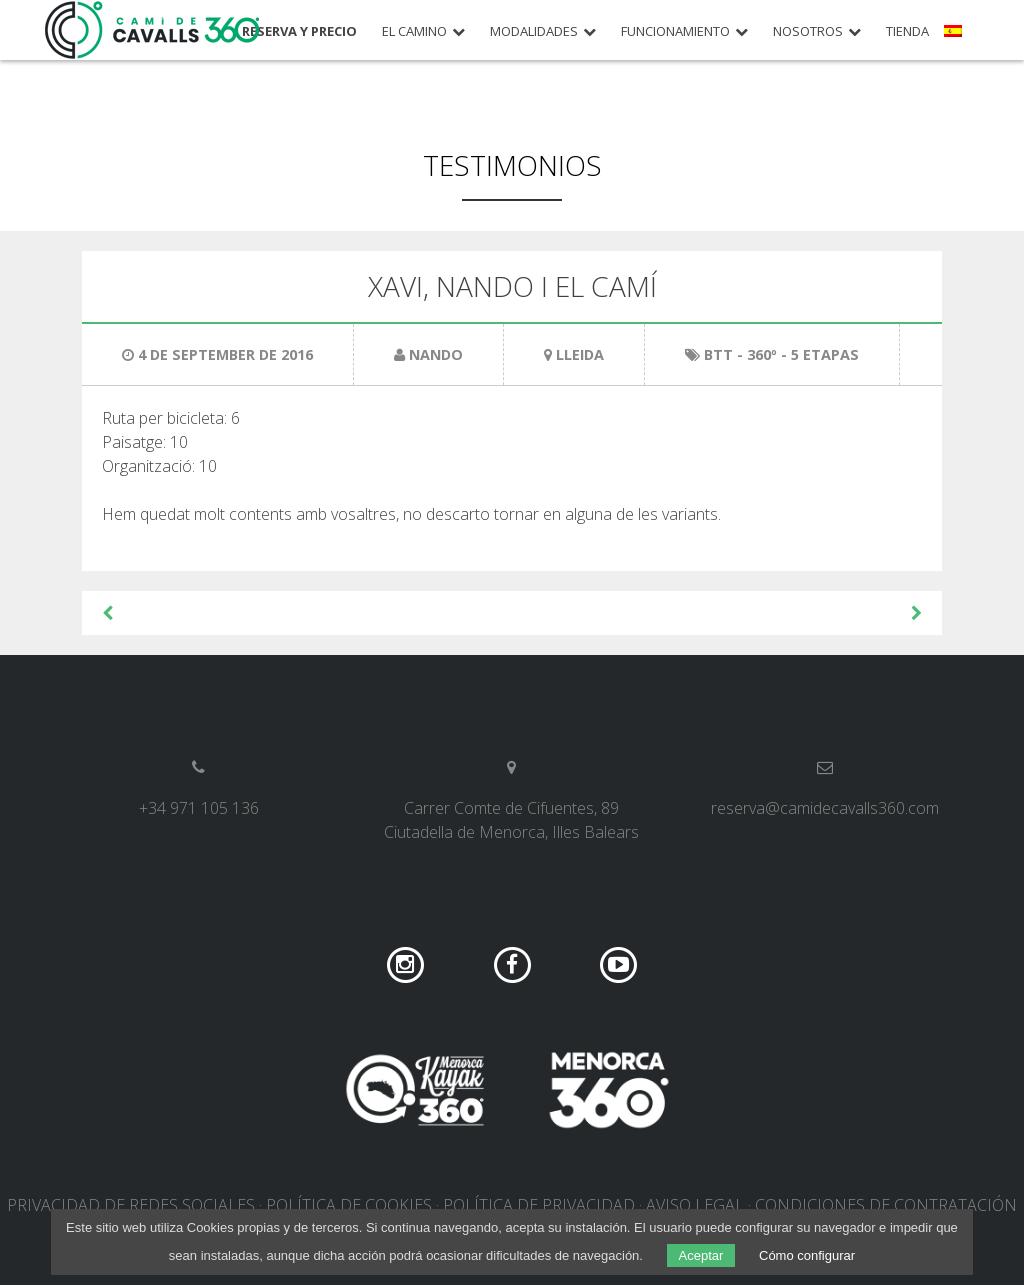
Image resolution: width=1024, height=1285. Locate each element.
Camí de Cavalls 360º (153, 30)
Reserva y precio (299, 31)
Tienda (907, 31)
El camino (414, 31)
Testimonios (512, 165)
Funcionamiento (675, 31)
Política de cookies (349, 1205)
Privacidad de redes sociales (131, 1205)
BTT (718, 354)
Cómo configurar (807, 1255)
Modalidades (534, 31)
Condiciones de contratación (886, 1205)
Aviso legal (695, 1205)
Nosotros (808, 31)
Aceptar (701, 1255)
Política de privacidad (539, 1205)
